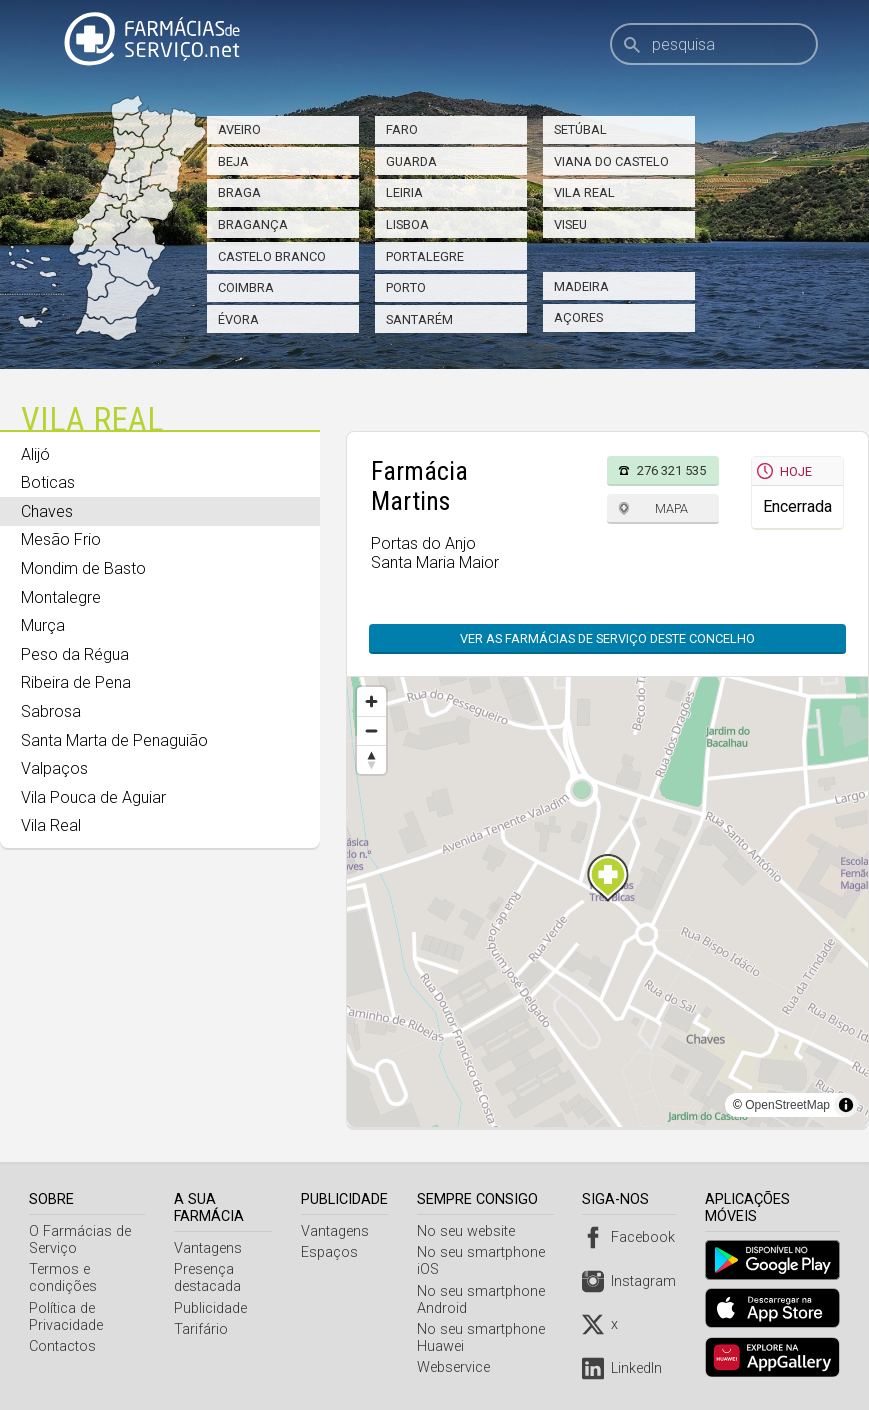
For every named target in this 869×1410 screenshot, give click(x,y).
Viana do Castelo (611, 161)
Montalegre (61, 597)
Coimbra (246, 287)
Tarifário (203, 1329)
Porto (406, 287)
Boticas (48, 482)
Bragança (253, 224)
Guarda (411, 161)
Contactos (62, 1346)
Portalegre (425, 256)
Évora (238, 319)
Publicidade (212, 1308)
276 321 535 (671, 470)
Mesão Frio (61, 539)
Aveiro (239, 129)
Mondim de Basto (83, 568)
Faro (402, 129)
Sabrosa (51, 711)
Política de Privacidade (66, 1317)
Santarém (419, 319)
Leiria (404, 192)
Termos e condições (63, 1278)
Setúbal (580, 129)
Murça (43, 625)
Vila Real (584, 192)
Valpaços (54, 768)
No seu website (470, 1231)
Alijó (35, 454)
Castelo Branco (272, 256)
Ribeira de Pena (76, 682)
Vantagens (210, 1248)
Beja (233, 161)
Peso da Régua (75, 654)
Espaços (333, 1252)
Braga (239, 192)
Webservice (457, 1367)
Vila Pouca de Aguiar (93, 797)
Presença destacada (209, 1278)
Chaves (47, 511)
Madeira (581, 286)
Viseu (570, 224)
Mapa (671, 508)
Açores (578, 317)
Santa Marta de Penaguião (114, 740)
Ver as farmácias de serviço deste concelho (607, 638)
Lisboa (407, 224)
